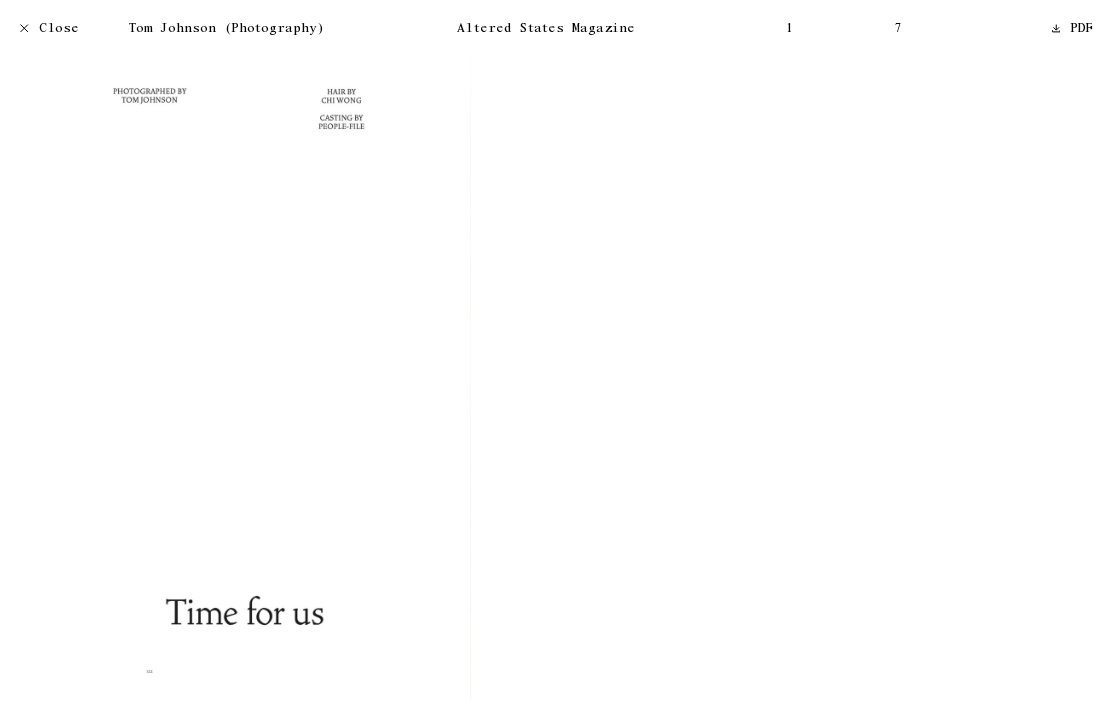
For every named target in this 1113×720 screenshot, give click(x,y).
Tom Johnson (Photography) (226, 29)
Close (49, 29)
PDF (1073, 29)
